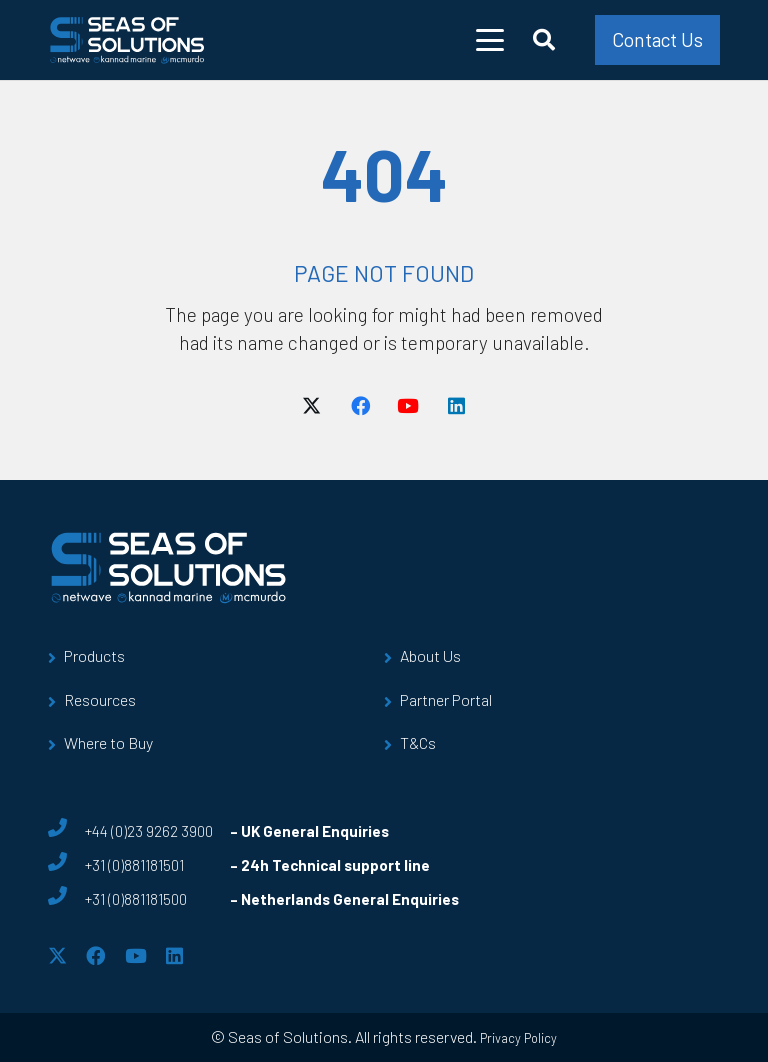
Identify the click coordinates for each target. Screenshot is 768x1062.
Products (94, 655)
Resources (100, 699)
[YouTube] (408, 406)
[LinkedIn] (456, 406)
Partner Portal (446, 699)
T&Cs (418, 742)
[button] (490, 40)
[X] (312, 406)
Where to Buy (108, 742)
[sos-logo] (127, 40)
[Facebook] (360, 406)
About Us (430, 655)
